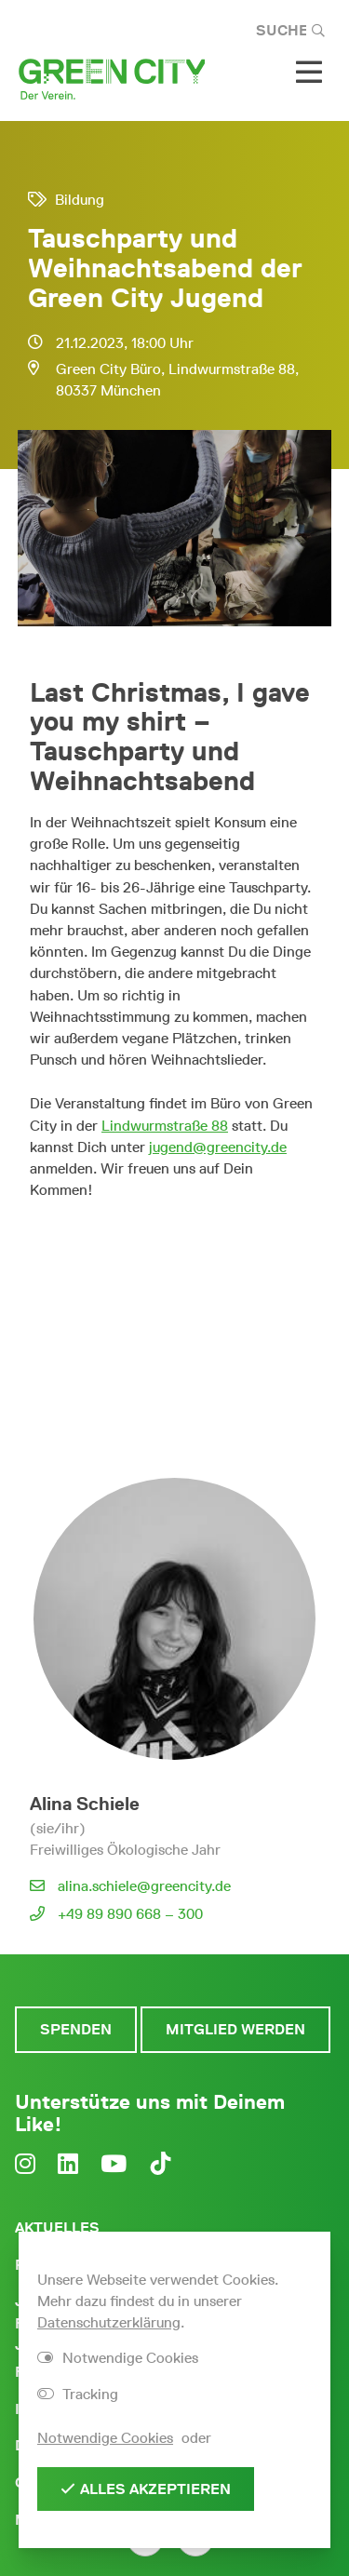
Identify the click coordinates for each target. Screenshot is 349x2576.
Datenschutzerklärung (109, 2322)
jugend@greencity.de (218, 1147)
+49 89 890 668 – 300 (130, 1914)
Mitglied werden (235, 2029)
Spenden (76, 2029)
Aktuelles (57, 2227)
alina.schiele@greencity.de (144, 1886)
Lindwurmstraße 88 (164, 1125)
